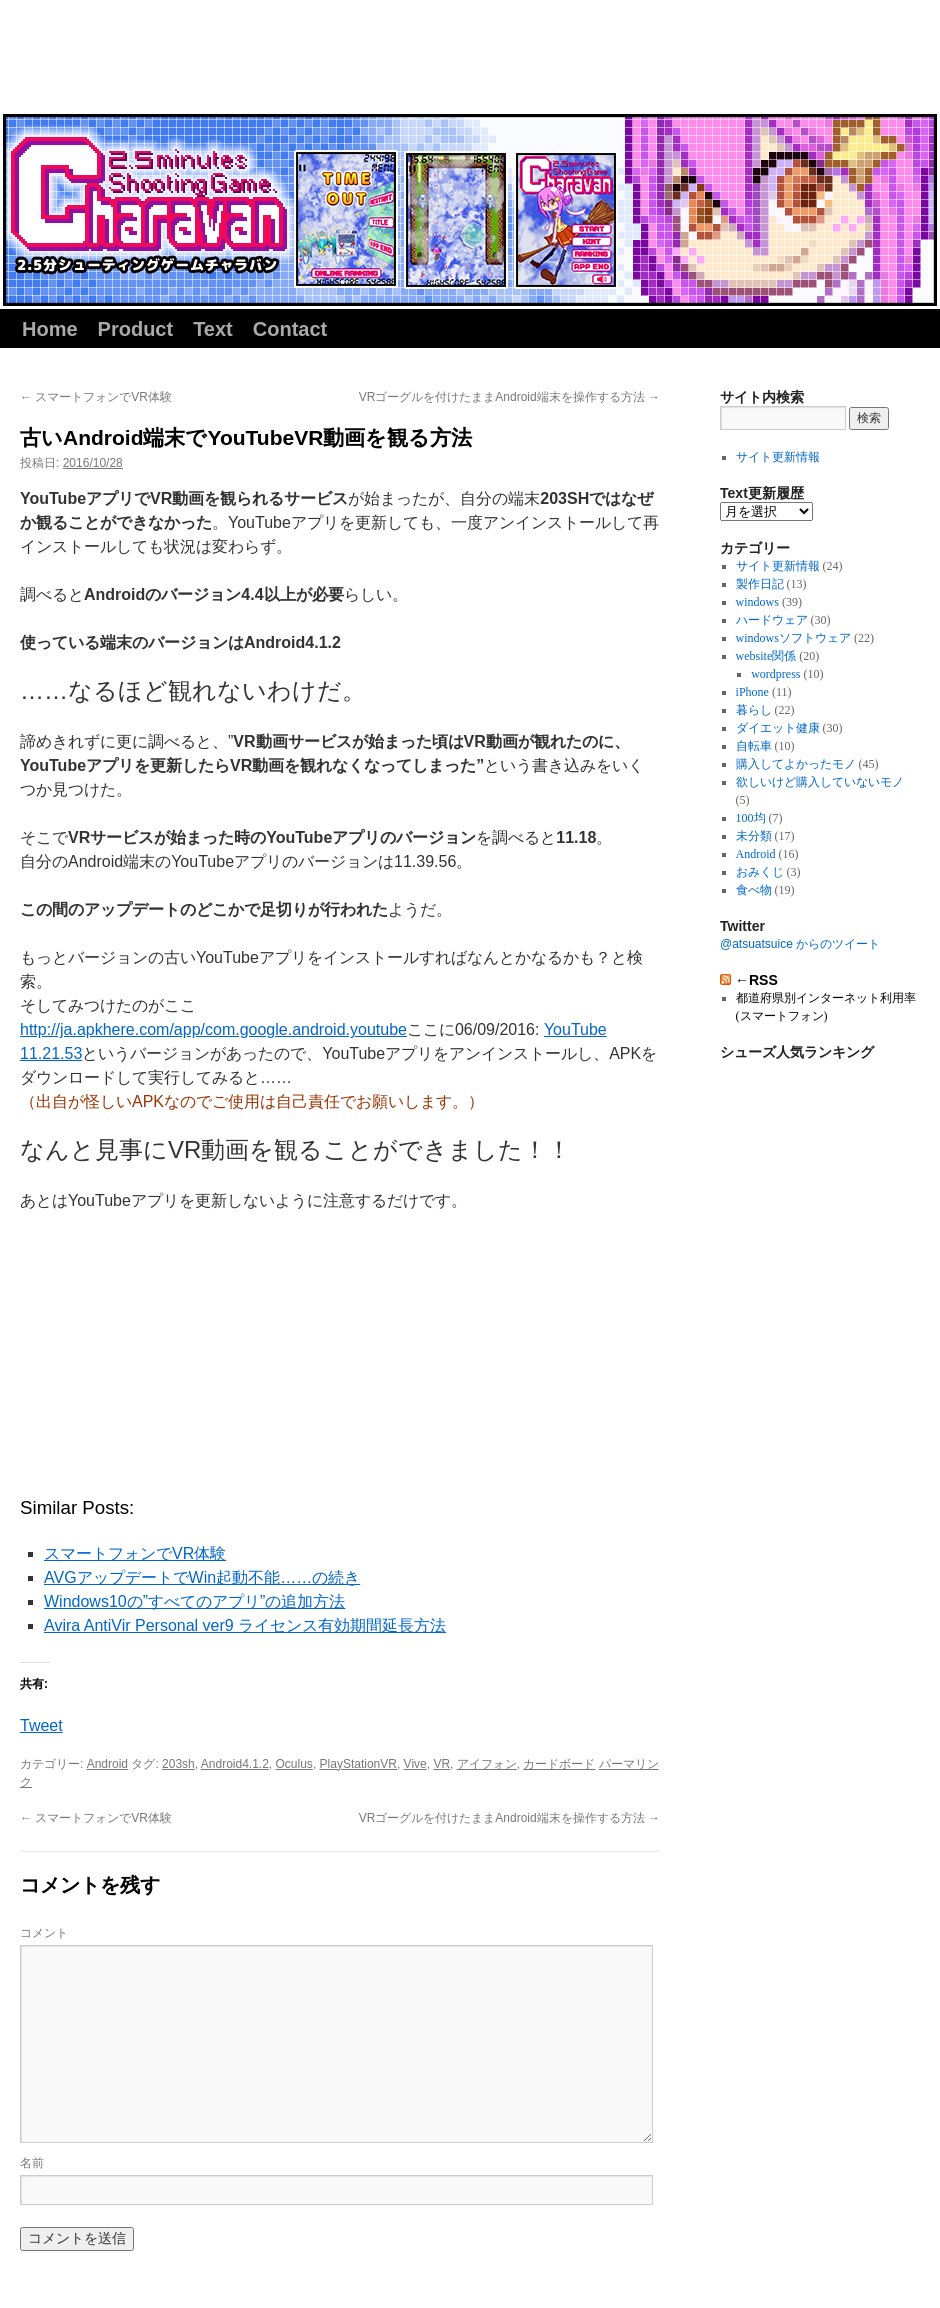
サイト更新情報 (778, 457)
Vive (415, 1764)
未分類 (754, 836)
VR (441, 1764)
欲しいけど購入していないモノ (820, 782)
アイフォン (487, 1764)
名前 (32, 2163)
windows (757, 602)
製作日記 (760, 584)
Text (213, 329)
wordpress (775, 674)
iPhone (752, 692)
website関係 (766, 656)
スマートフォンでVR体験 (96, 397)
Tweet (41, 1725)
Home (50, 329)
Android (107, 1764)
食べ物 (754, 890)
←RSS (756, 980)
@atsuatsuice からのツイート (800, 944)
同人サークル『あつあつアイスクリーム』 (179, 61)
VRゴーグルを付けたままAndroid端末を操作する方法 (509, 397)
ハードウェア (772, 620)
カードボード (559, 1764)
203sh (178, 1764)
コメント (44, 1933)
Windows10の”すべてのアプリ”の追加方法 (194, 1601)
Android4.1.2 (235, 1764)
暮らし (754, 710)
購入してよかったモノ (796, 764)
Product (136, 329)
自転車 (754, 746)
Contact (290, 329)
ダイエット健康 (778, 728)
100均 (751, 818)
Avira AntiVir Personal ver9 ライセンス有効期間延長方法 (245, 1625)
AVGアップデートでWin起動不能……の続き (202, 1577)
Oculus (294, 1764)
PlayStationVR (358, 1764)
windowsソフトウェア (793, 638)
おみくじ (760, 872)
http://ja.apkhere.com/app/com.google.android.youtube (213, 1029)
